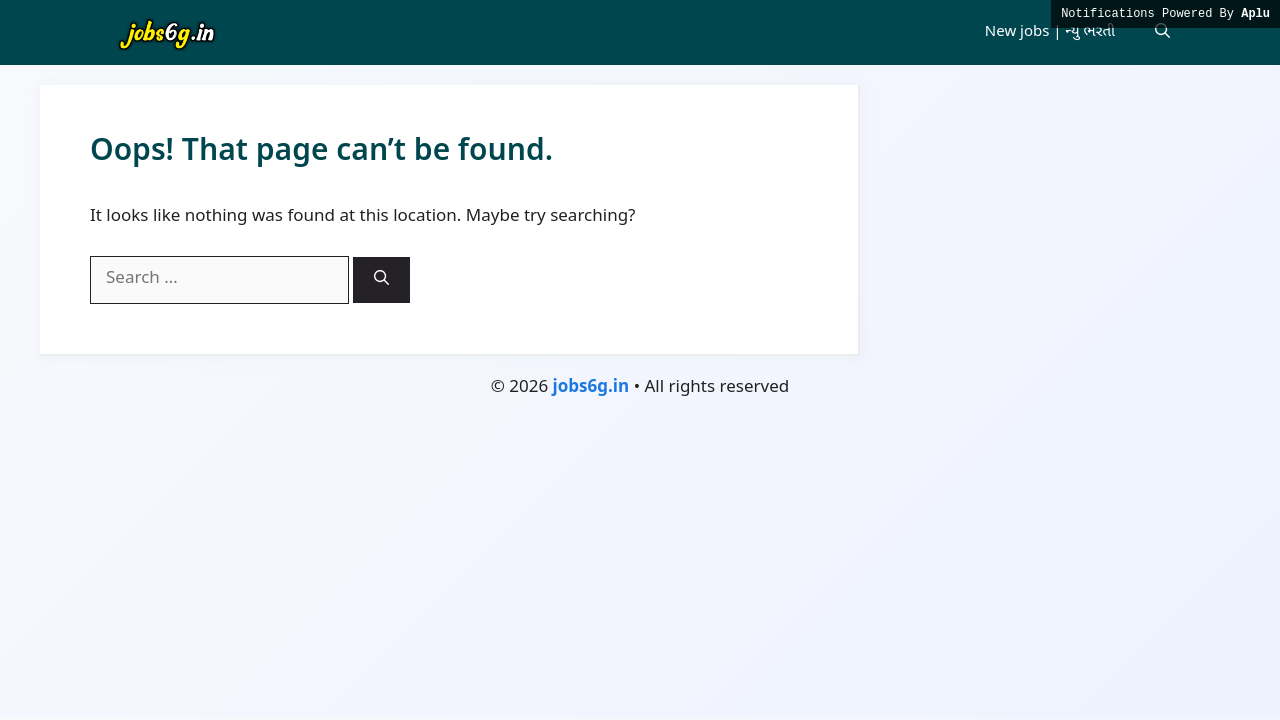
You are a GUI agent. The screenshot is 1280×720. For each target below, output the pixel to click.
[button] (1162, 32)
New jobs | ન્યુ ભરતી (1050, 32)
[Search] (381, 280)
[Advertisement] (640, 567)
